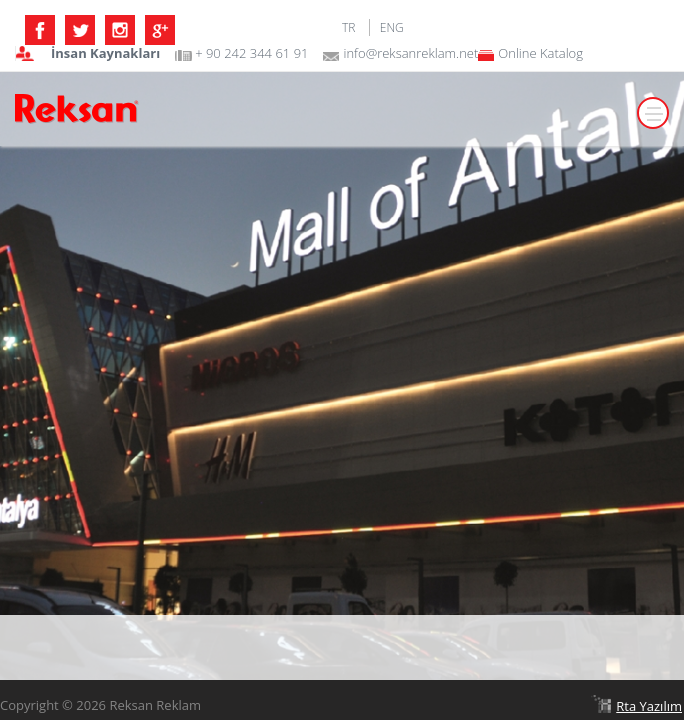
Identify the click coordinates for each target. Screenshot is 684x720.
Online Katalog (540, 54)
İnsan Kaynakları (105, 54)
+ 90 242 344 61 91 (251, 54)
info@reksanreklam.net (410, 54)
